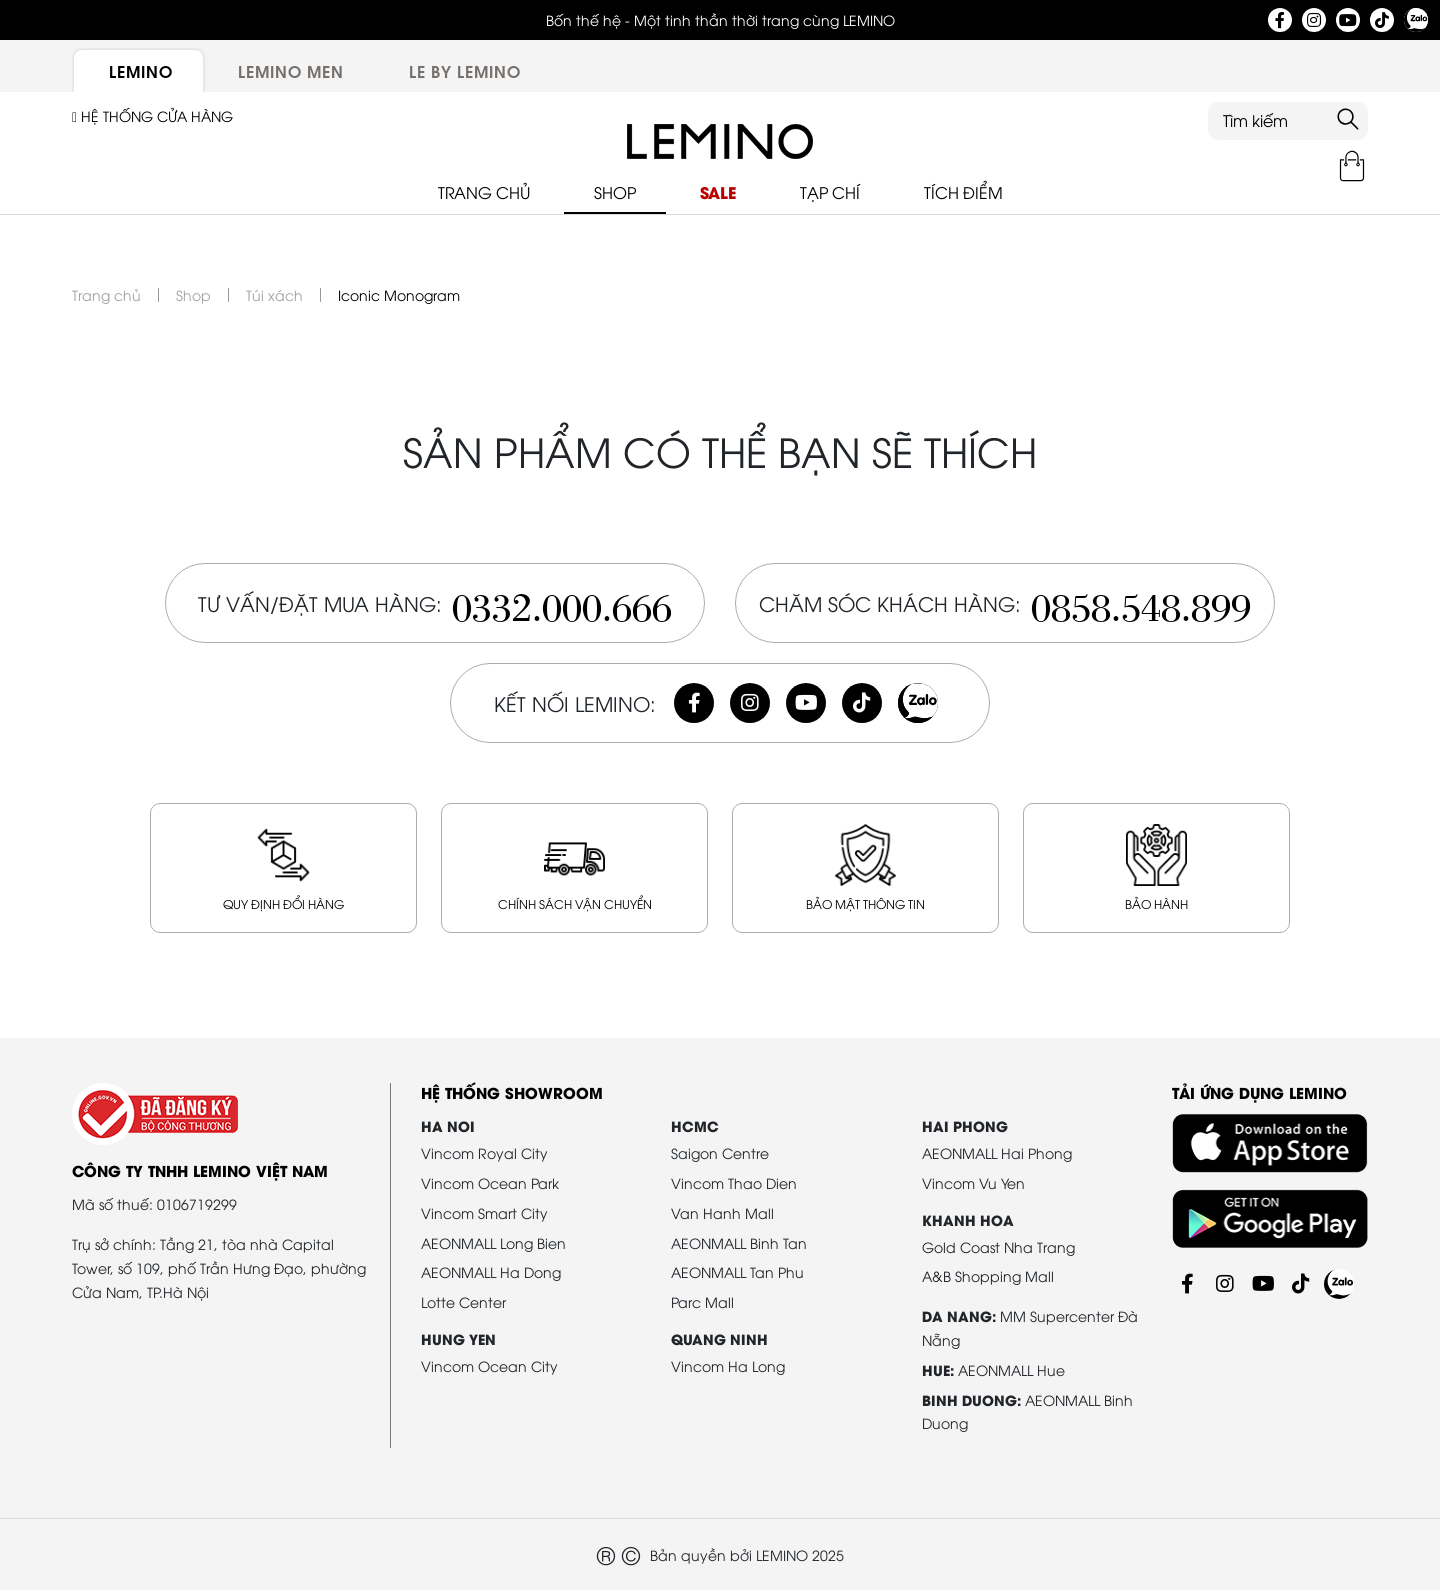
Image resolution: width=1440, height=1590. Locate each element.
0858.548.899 (1141, 602)
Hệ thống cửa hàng (152, 115)
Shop (193, 294)
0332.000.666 (562, 602)
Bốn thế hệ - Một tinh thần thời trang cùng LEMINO (720, 19)
